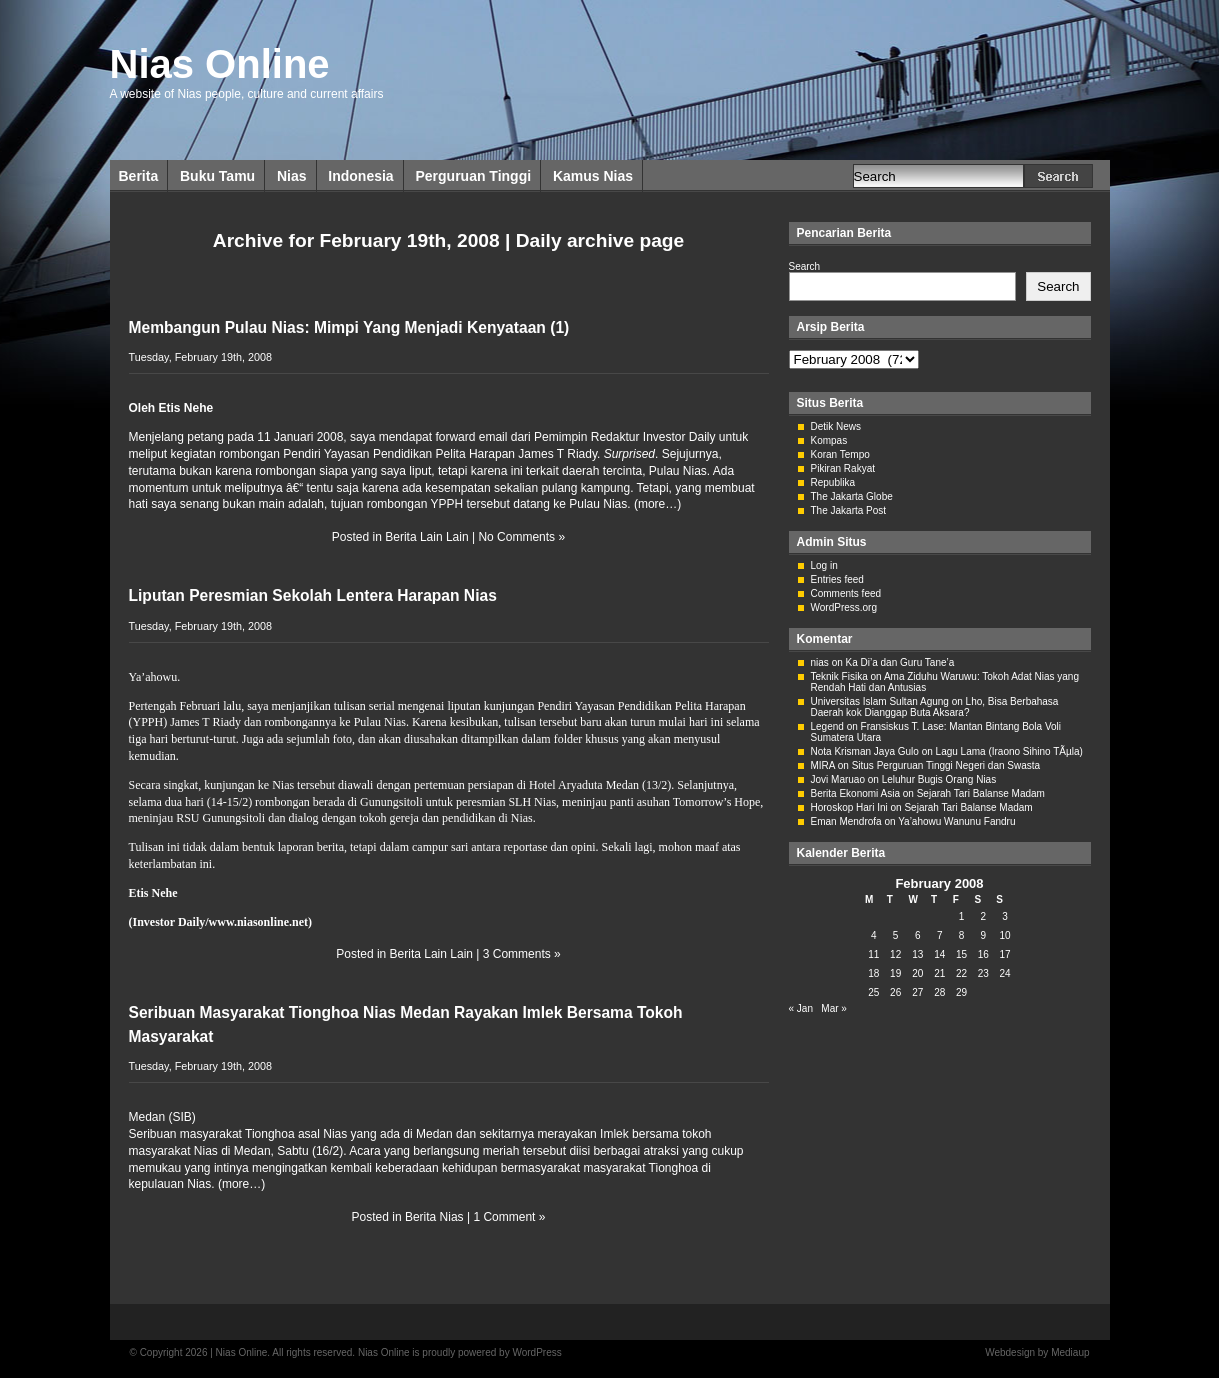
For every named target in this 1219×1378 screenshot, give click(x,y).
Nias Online (220, 64)
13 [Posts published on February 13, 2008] (917, 954)
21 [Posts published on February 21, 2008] (939, 973)
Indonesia (360, 176)
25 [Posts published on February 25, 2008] (873, 992)
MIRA (823, 765)
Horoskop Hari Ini (849, 807)
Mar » (834, 1008)
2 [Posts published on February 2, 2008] (984, 916)
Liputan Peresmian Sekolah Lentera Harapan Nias (313, 595)
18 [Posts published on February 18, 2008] (873, 973)
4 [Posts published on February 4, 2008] (874, 935)
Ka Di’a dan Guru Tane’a (900, 662)
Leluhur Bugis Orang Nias (939, 779)
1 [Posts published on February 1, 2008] (962, 916)
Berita (139, 176)
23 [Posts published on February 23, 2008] (983, 973)
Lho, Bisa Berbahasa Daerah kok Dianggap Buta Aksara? (935, 707)
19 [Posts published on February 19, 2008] (895, 973)
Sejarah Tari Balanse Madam (981, 793)
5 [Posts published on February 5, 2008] (896, 935)
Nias (292, 176)
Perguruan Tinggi (473, 176)
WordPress (536, 1352)
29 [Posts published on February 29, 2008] (961, 992)
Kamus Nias (593, 176)
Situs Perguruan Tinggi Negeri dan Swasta (946, 765)
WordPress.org (844, 607)
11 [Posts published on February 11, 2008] (873, 954)
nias (820, 662)
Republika (833, 482)
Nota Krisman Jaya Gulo (865, 751)
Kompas (829, 440)
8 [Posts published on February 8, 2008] (962, 935)
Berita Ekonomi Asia (856, 793)
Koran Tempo (840, 454)
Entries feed (837, 579)
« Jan (801, 1008)
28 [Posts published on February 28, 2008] (939, 992)
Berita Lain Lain (426, 537)
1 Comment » (509, 1217)
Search (805, 266)
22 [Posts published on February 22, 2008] (961, 973)
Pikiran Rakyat (843, 468)
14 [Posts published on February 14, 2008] (939, 954)
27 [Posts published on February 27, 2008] (917, 992)
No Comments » (521, 537)
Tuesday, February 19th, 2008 (200, 357)
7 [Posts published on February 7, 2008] (940, 935)
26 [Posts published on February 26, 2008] (895, 992)
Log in (824, 565)
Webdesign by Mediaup (1037, 1352)
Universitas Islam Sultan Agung (880, 701)
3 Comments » (522, 954)
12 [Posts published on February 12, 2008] (895, 954)
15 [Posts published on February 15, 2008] (961, 954)
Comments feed (846, 593)
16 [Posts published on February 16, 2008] (983, 954)
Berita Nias (434, 1217)
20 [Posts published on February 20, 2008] (917, 973)
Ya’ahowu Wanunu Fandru (956, 821)
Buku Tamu (217, 176)
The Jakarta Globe (852, 496)
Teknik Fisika (839, 676)
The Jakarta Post (849, 510)
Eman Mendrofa (846, 821)
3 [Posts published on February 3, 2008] (1005, 916)
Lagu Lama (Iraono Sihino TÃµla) (1009, 751)
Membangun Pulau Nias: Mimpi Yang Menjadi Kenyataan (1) (349, 327)
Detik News (836, 426)
